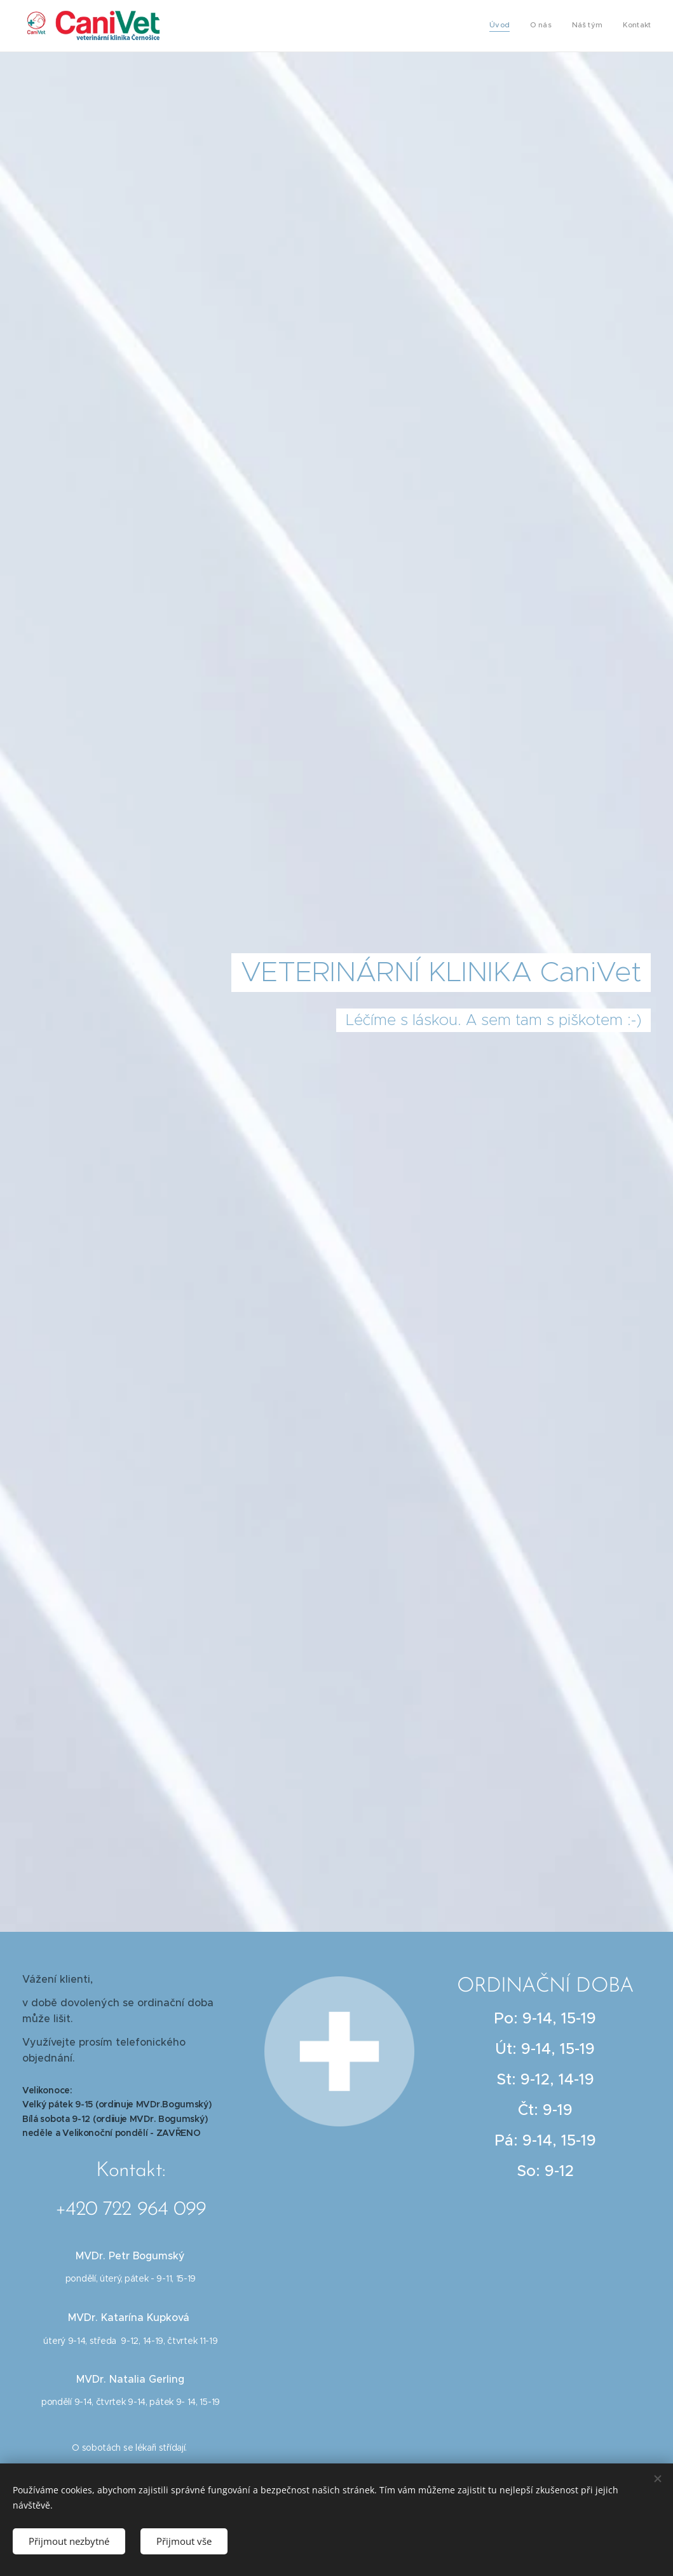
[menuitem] (593, 26)
